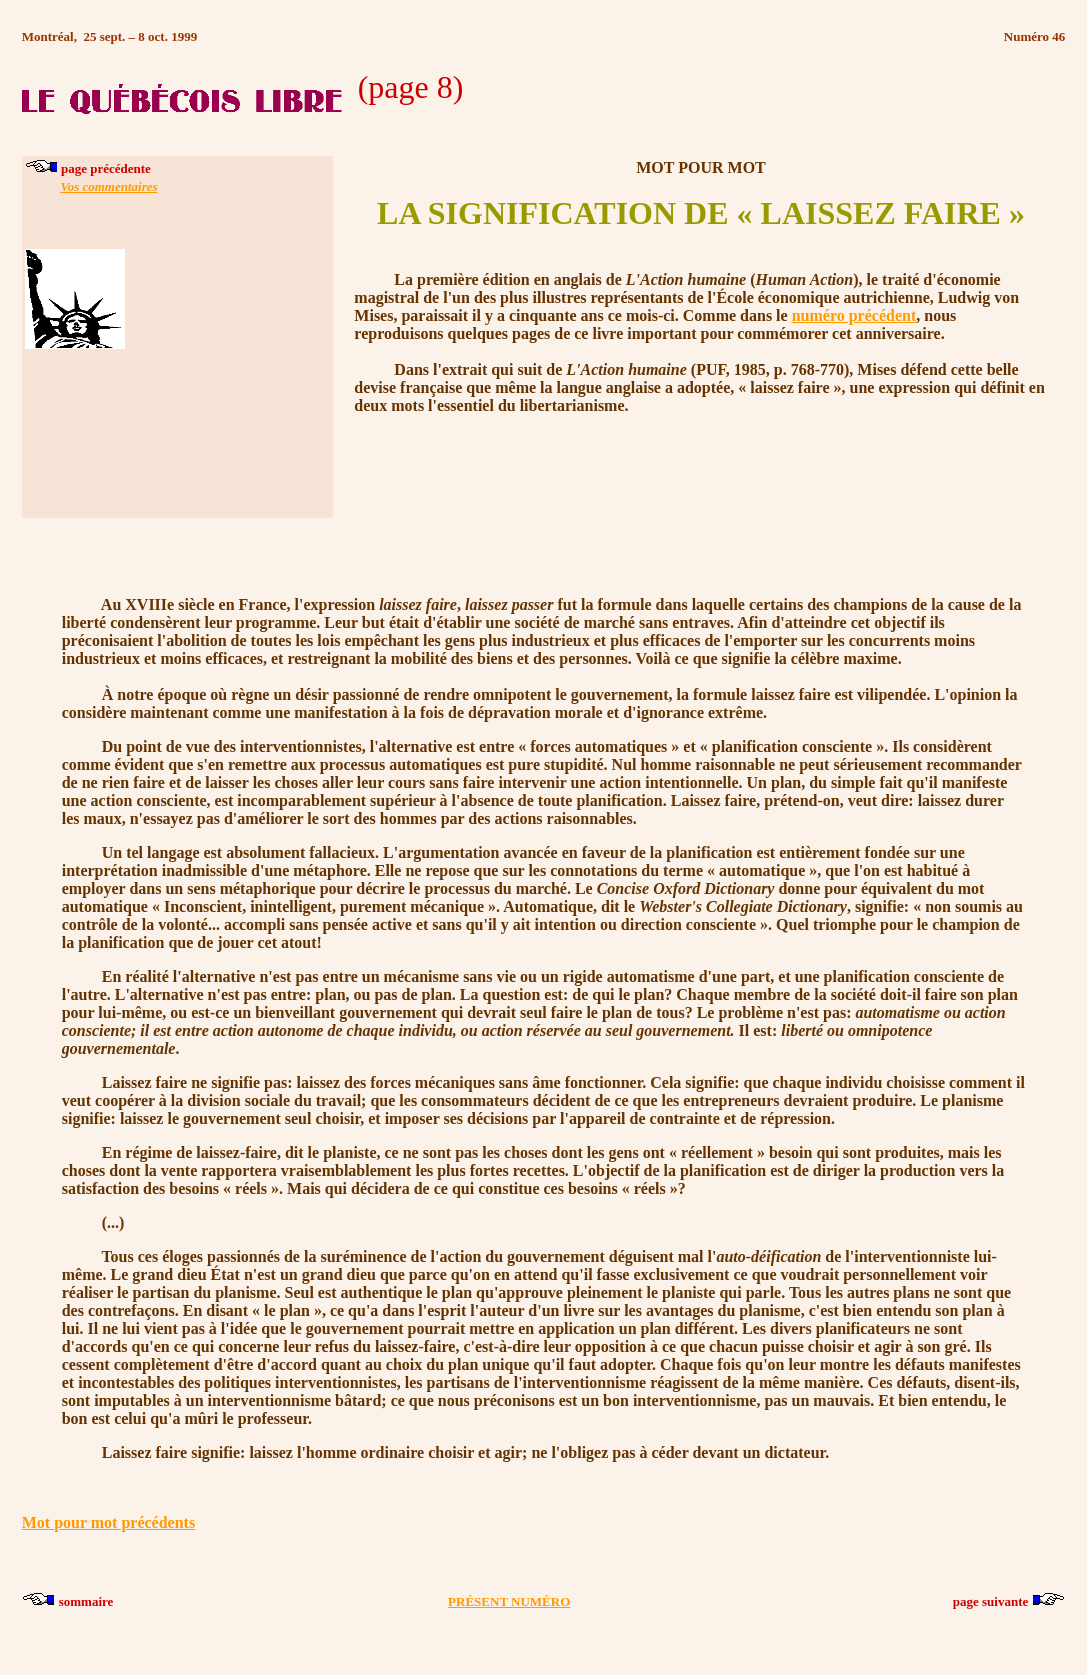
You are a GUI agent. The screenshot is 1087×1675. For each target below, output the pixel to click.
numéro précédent (854, 315)
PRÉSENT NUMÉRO (509, 1601)
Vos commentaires (108, 186)
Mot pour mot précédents (108, 1522)
